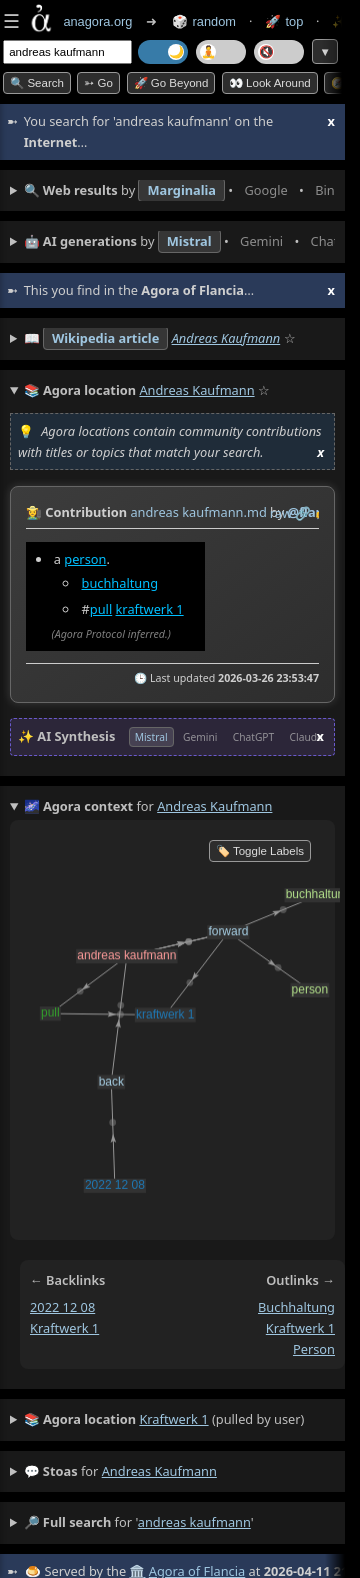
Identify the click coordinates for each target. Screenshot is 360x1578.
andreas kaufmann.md (198, 512)
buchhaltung (120, 582)
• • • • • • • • (179, 191)
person (85, 558)
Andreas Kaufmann (226, 338)
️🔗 (303, 513)
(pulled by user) (164, 1420)
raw (281, 513)
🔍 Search (37, 83)
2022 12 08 (62, 1307)
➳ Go (98, 83)
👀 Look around (270, 83)
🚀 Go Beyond (171, 83)
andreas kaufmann (159, 1471)
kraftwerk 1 (150, 608)
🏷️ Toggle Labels (260, 851)
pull (101, 608)
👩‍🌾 (34, 512)
